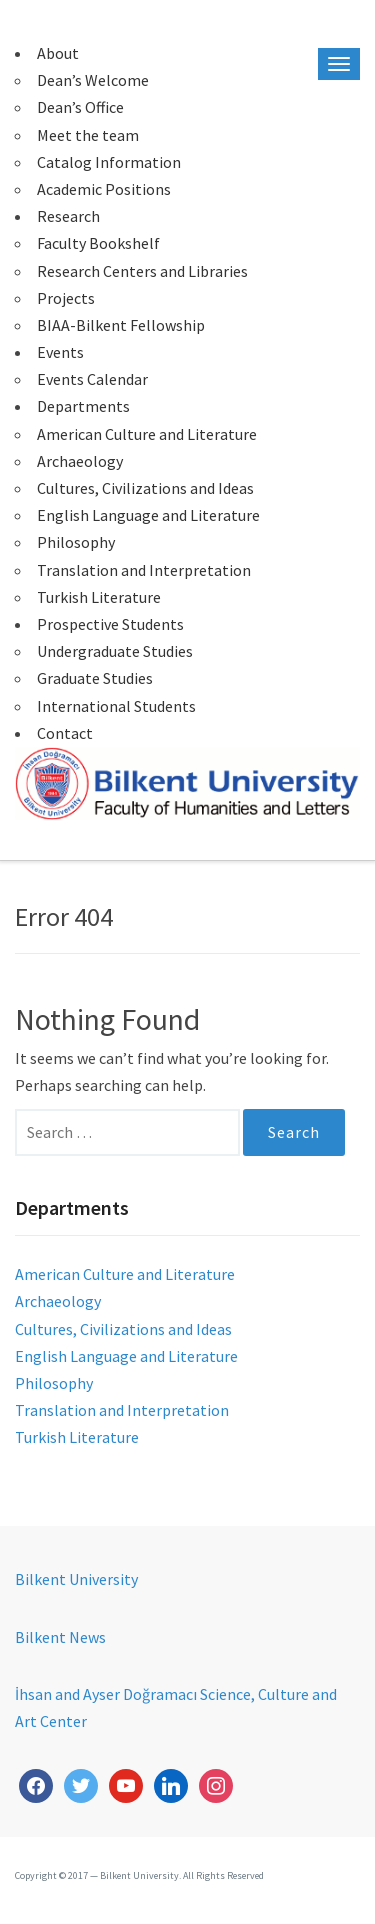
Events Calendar (92, 379)
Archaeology (80, 461)
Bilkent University (76, 1579)
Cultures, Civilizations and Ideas (145, 488)
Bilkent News (60, 1637)
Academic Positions (104, 189)
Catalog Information (109, 162)
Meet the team (88, 135)
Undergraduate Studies (115, 651)
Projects (66, 298)
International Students (116, 706)
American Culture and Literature (147, 434)
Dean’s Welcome (93, 80)
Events (60, 352)
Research (68, 216)
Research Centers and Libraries (142, 271)
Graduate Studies (95, 678)
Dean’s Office (80, 107)
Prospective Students (110, 624)
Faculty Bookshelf (98, 243)
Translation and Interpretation (144, 570)
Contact (65, 733)
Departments (83, 406)
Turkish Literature (99, 597)
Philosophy (76, 542)
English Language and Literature (148, 515)
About (58, 53)
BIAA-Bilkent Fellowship (121, 325)
